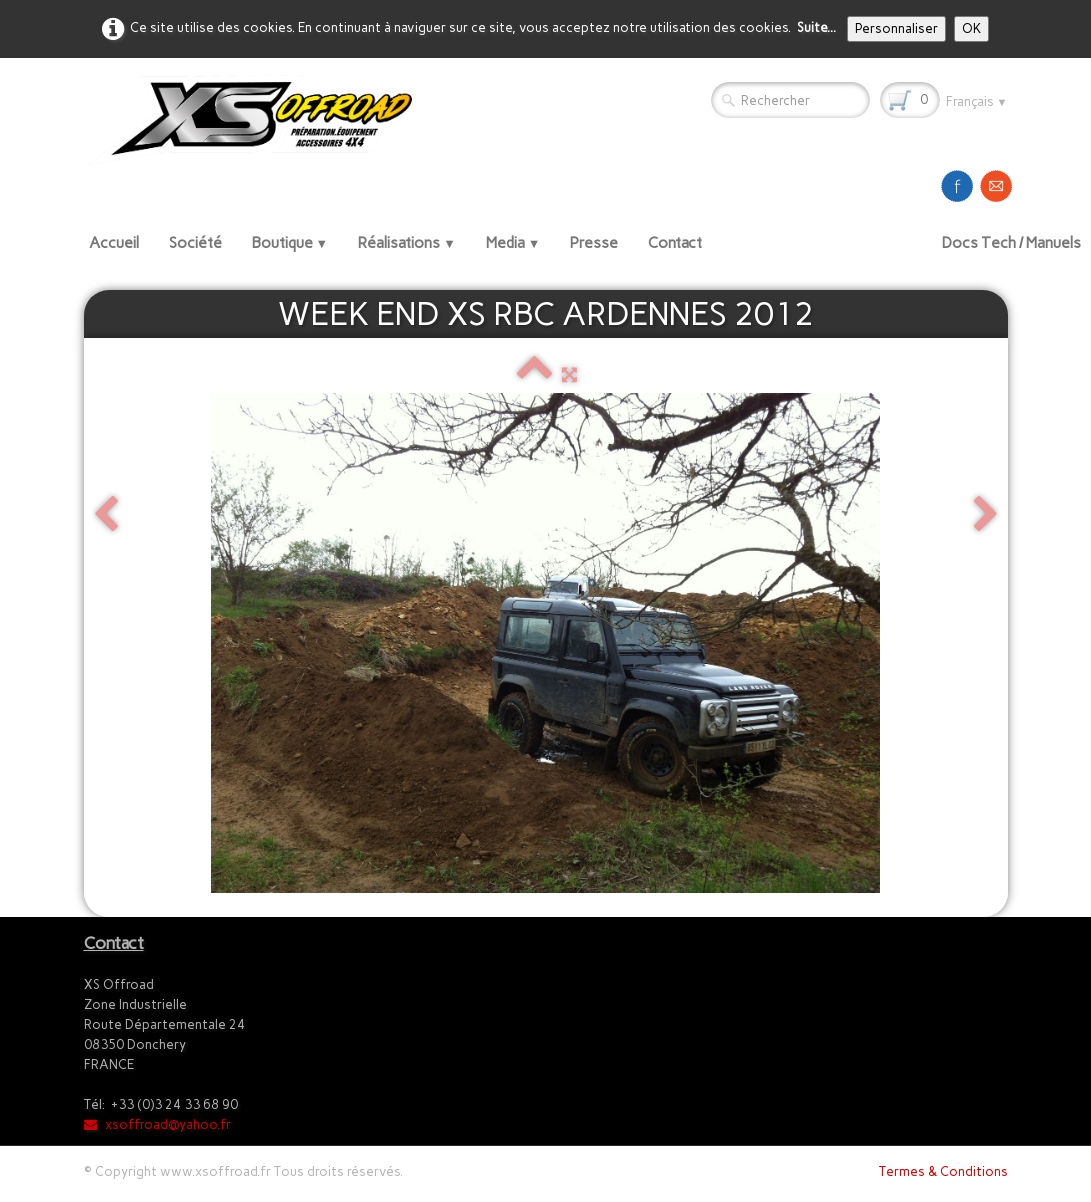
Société (195, 243)
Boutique (290, 243)
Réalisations (407, 243)
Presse (594, 243)
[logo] (257, 119)
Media (513, 243)
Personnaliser (896, 28)
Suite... (816, 27)
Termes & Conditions (943, 1171)
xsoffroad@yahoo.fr (157, 1124)
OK (971, 28)
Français (977, 101)
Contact (675, 243)
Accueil (114, 243)
